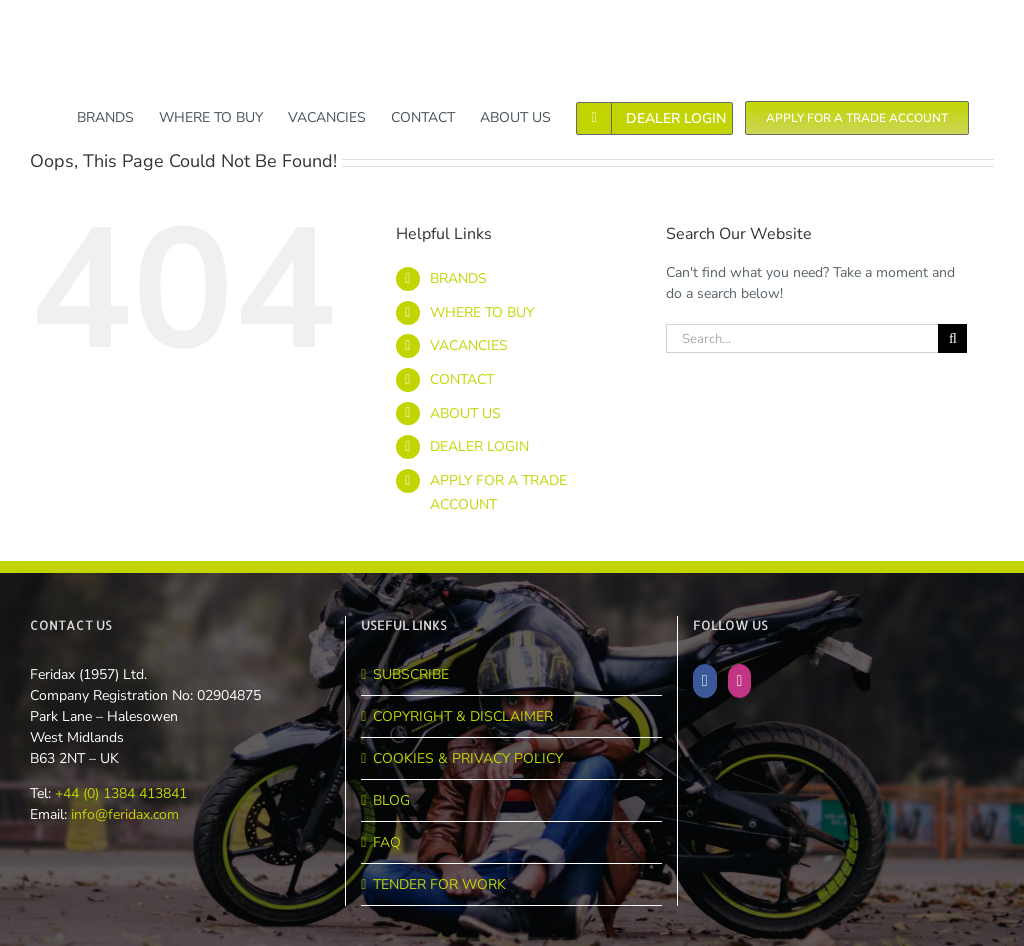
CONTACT (462, 379)
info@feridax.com (125, 814)
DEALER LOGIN (479, 446)
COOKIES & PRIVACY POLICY (468, 758)
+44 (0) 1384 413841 (119, 793)
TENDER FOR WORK (439, 884)
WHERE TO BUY (482, 312)
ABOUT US (465, 413)
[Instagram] (740, 681)
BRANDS (458, 278)
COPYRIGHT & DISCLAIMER (463, 716)
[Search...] (802, 338)
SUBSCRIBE (411, 674)
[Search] (952, 338)
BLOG (391, 800)
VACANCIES (469, 345)
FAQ (387, 842)
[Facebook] (705, 681)
